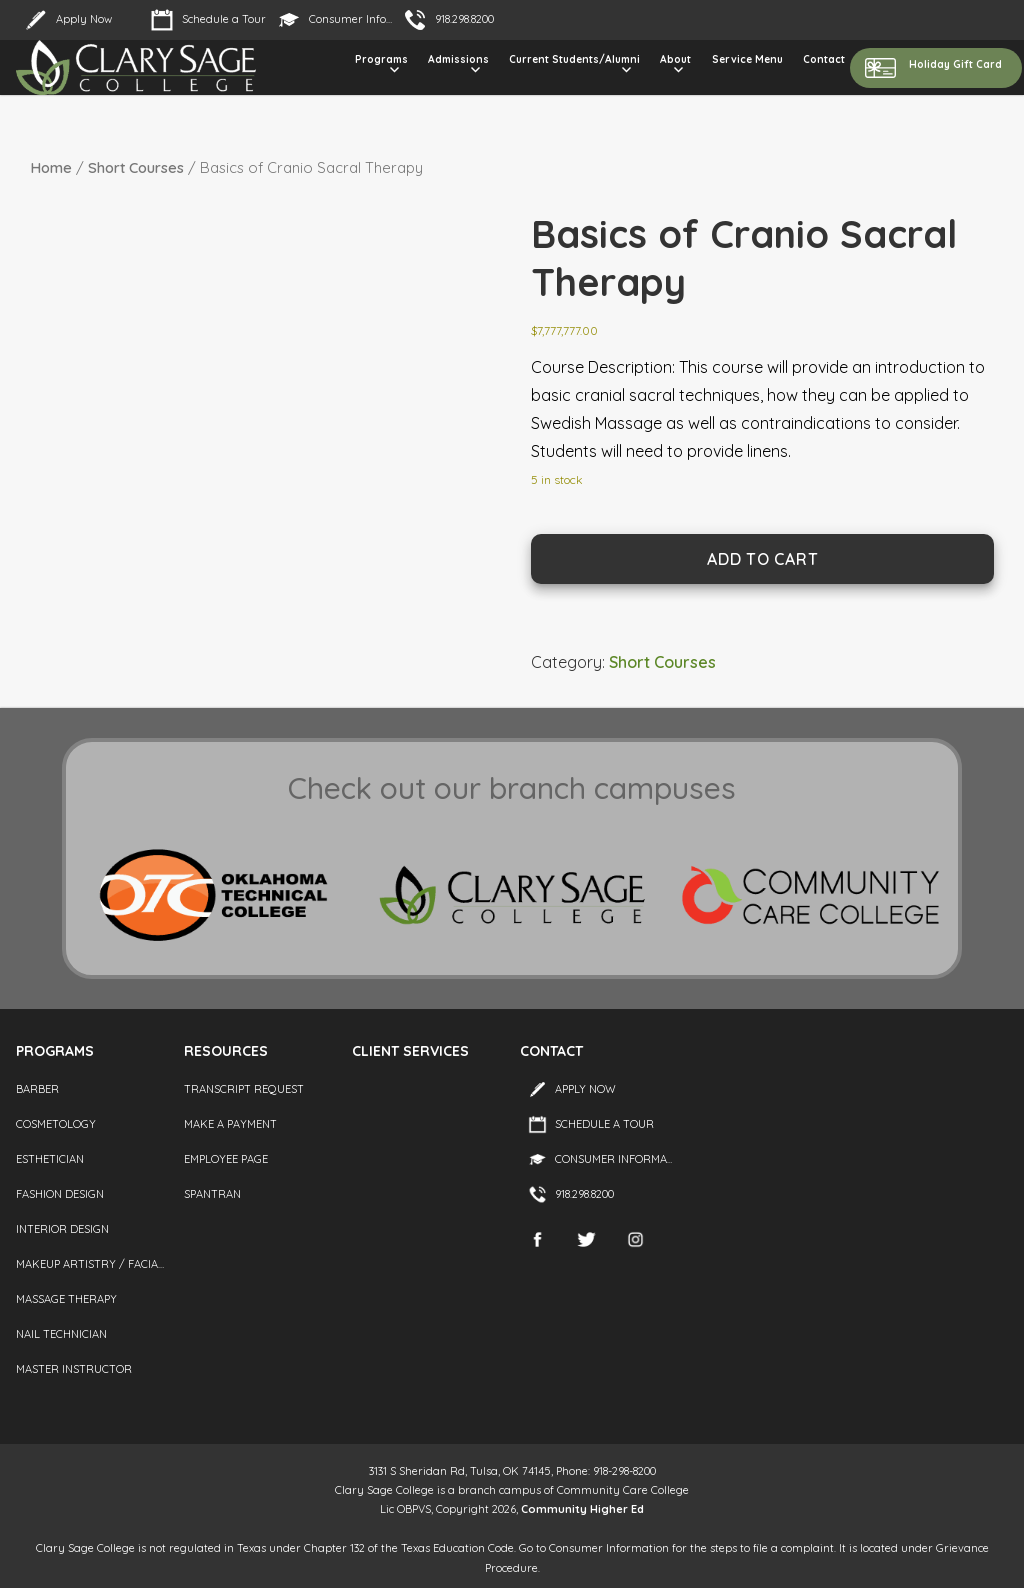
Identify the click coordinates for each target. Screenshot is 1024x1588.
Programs (381, 59)
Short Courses (136, 167)
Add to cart (762, 559)
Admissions (458, 59)
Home (51, 167)
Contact (824, 59)
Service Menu (747, 59)
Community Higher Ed (582, 1509)
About (675, 59)
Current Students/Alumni (574, 59)
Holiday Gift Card (955, 64)
